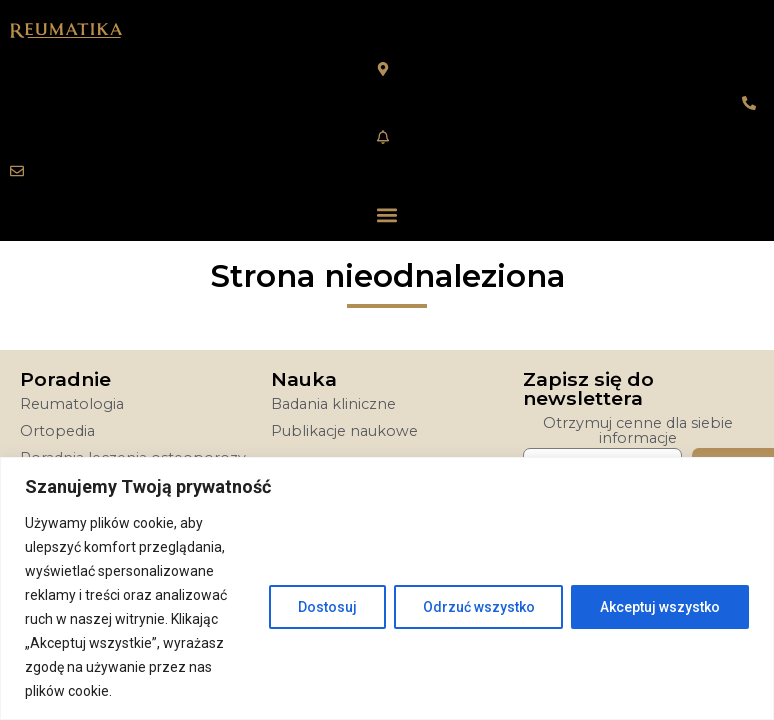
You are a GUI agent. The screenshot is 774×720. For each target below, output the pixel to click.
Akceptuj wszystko (660, 607)
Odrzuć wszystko (478, 607)
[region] (387, 588)
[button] (387, 214)
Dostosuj (326, 607)
